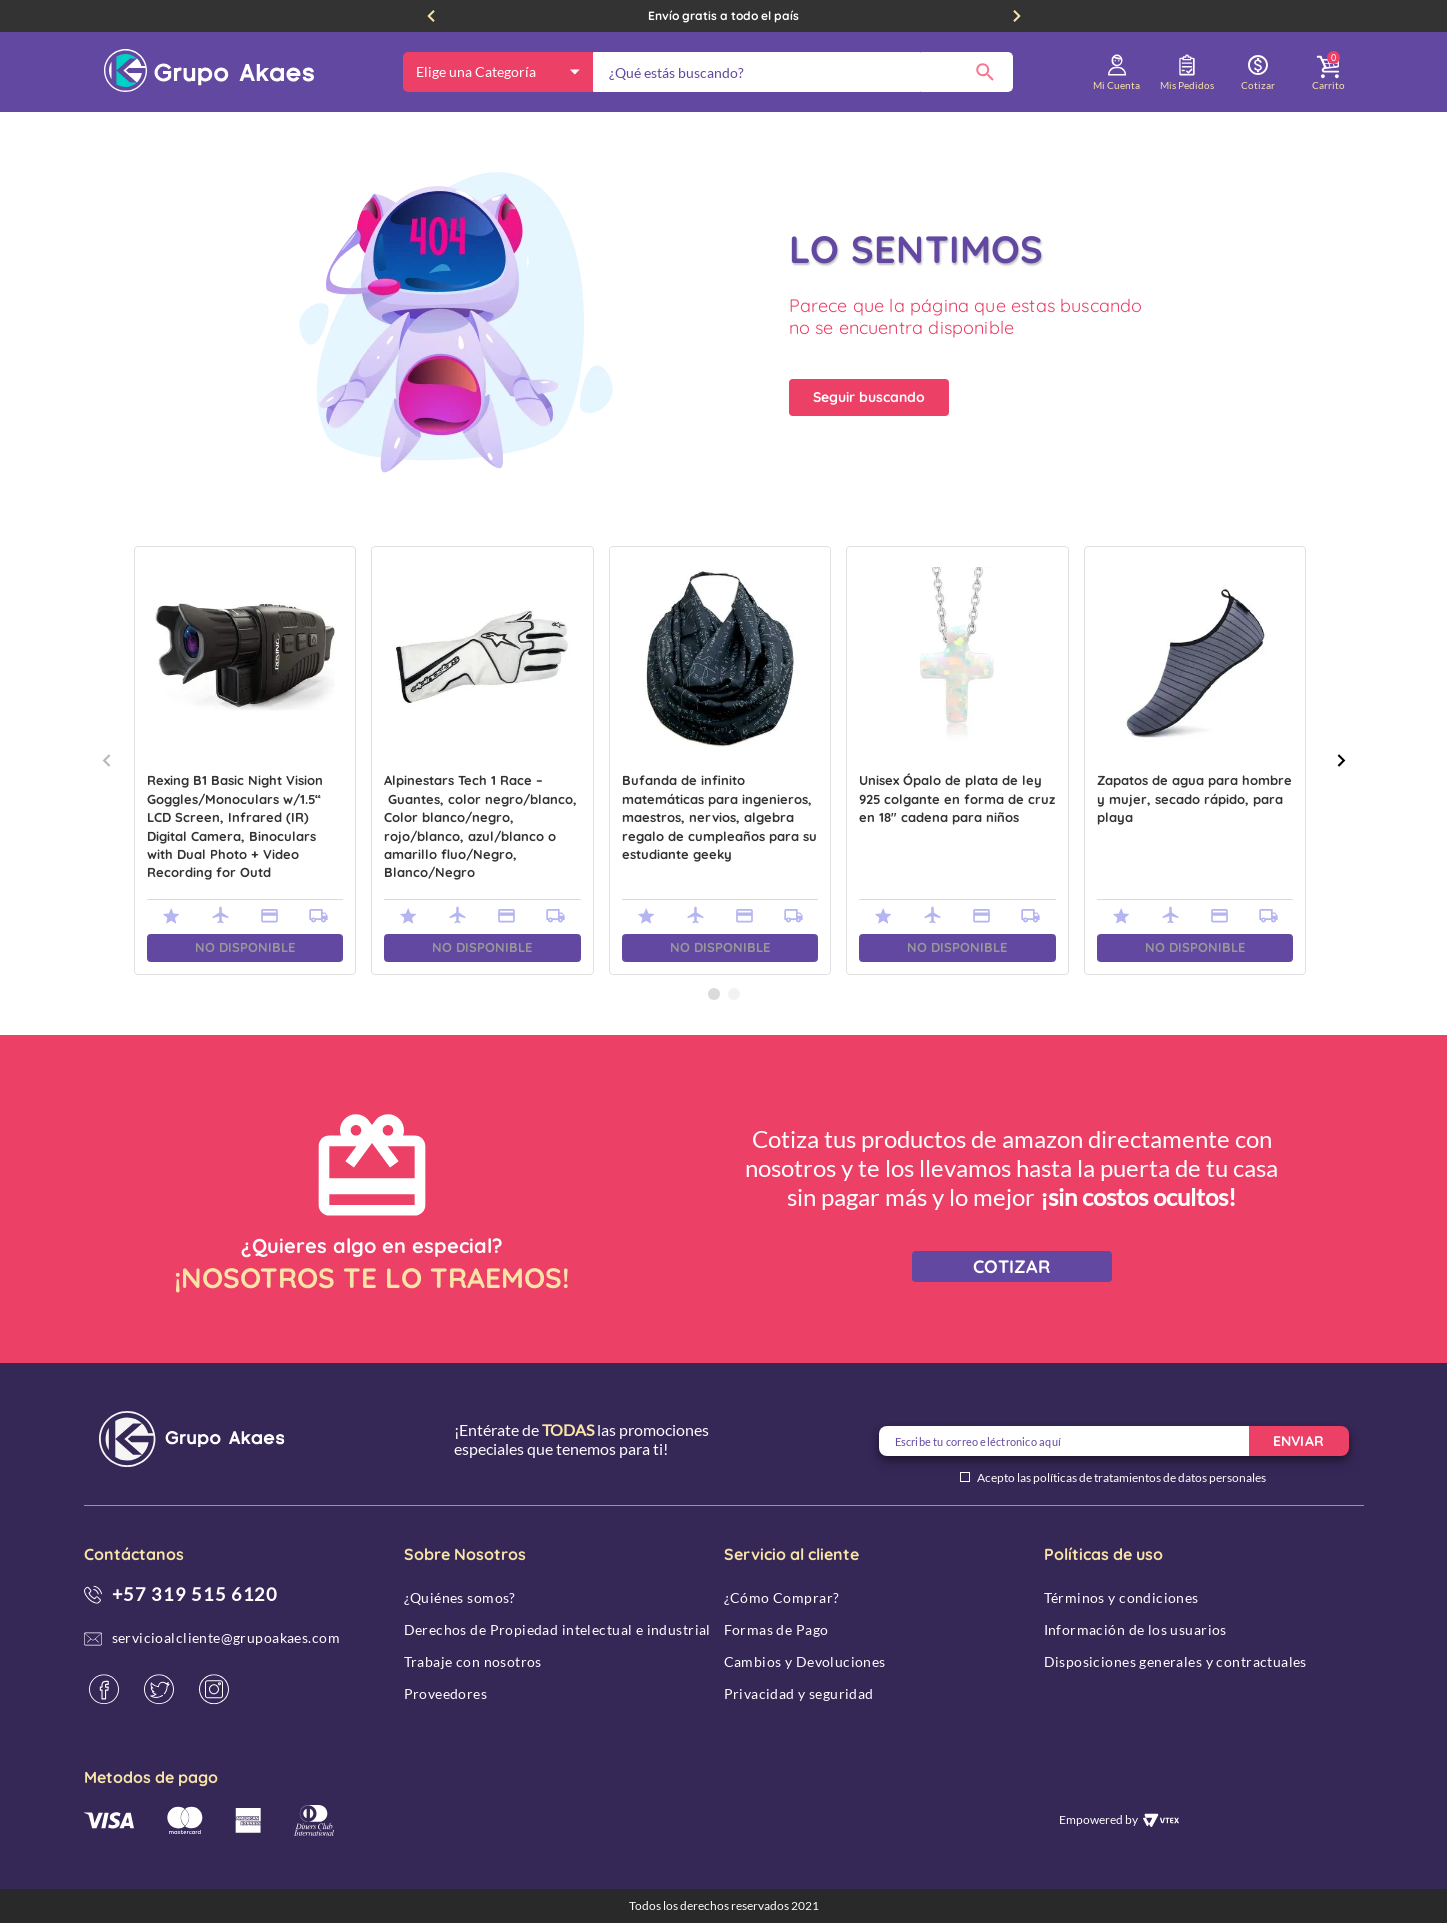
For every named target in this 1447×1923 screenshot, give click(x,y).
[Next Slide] (1017, 16)
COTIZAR (1011, 1266)
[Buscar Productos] (985, 72)
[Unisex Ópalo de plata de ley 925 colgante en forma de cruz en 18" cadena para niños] (957, 760)
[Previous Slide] (431, 16)
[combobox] (803, 72)
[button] (714, 994)
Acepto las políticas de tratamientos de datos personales (1121, 1478)
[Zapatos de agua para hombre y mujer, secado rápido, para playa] (1195, 760)
